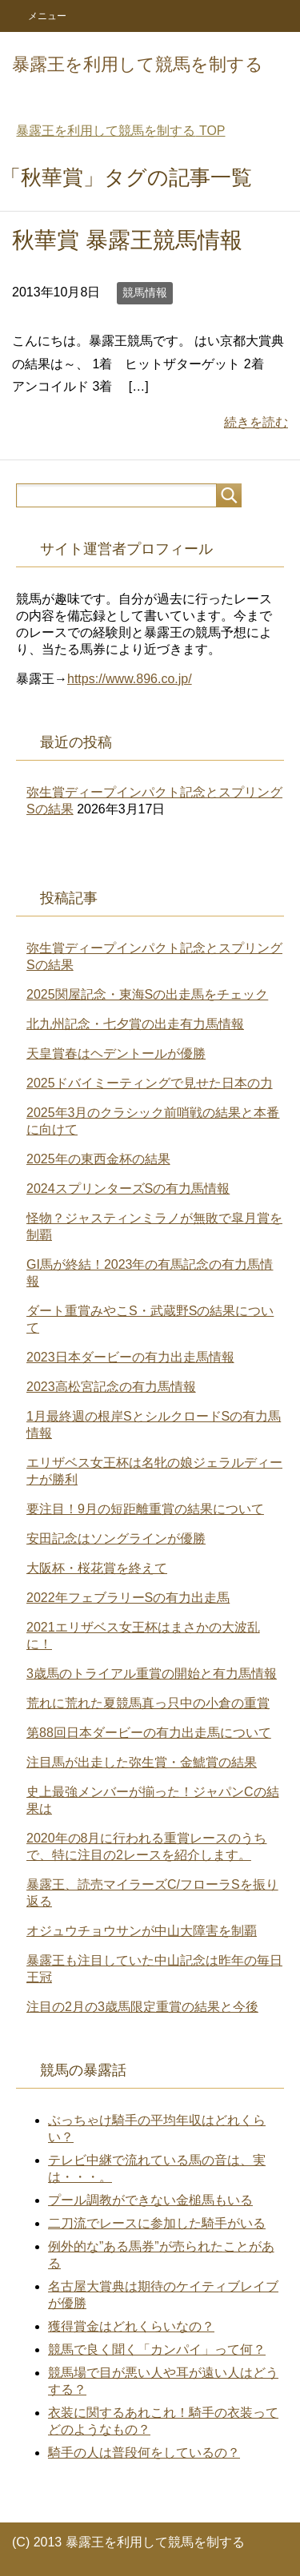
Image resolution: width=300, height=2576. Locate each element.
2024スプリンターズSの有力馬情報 (128, 1188)
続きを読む (256, 422)
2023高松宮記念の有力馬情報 (111, 1386)
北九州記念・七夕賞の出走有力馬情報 (135, 1024)
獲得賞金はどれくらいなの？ (131, 2326)
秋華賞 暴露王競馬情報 (127, 240)
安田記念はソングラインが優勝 (116, 1538)
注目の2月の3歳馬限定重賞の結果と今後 (142, 2006)
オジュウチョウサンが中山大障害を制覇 (141, 1931)
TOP (120, 130)
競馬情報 (144, 292)
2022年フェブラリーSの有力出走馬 (128, 1597)
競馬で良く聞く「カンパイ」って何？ (157, 2349)
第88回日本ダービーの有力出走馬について (148, 1732)
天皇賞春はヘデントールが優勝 (116, 1053)
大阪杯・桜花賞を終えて (96, 1568)
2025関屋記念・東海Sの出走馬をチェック (147, 994)
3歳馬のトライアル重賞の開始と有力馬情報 (151, 1673)
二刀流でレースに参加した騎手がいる (157, 2223)
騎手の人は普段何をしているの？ (144, 2452)
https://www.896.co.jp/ (129, 679)
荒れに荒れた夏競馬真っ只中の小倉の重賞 (148, 1703)
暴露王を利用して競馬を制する (137, 64)
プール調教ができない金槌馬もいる (150, 2200)
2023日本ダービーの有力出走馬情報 (130, 1357)
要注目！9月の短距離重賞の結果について (145, 1509)
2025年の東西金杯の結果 (98, 1159)
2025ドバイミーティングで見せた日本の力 (149, 1083)
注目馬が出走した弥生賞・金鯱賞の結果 (141, 1762)
